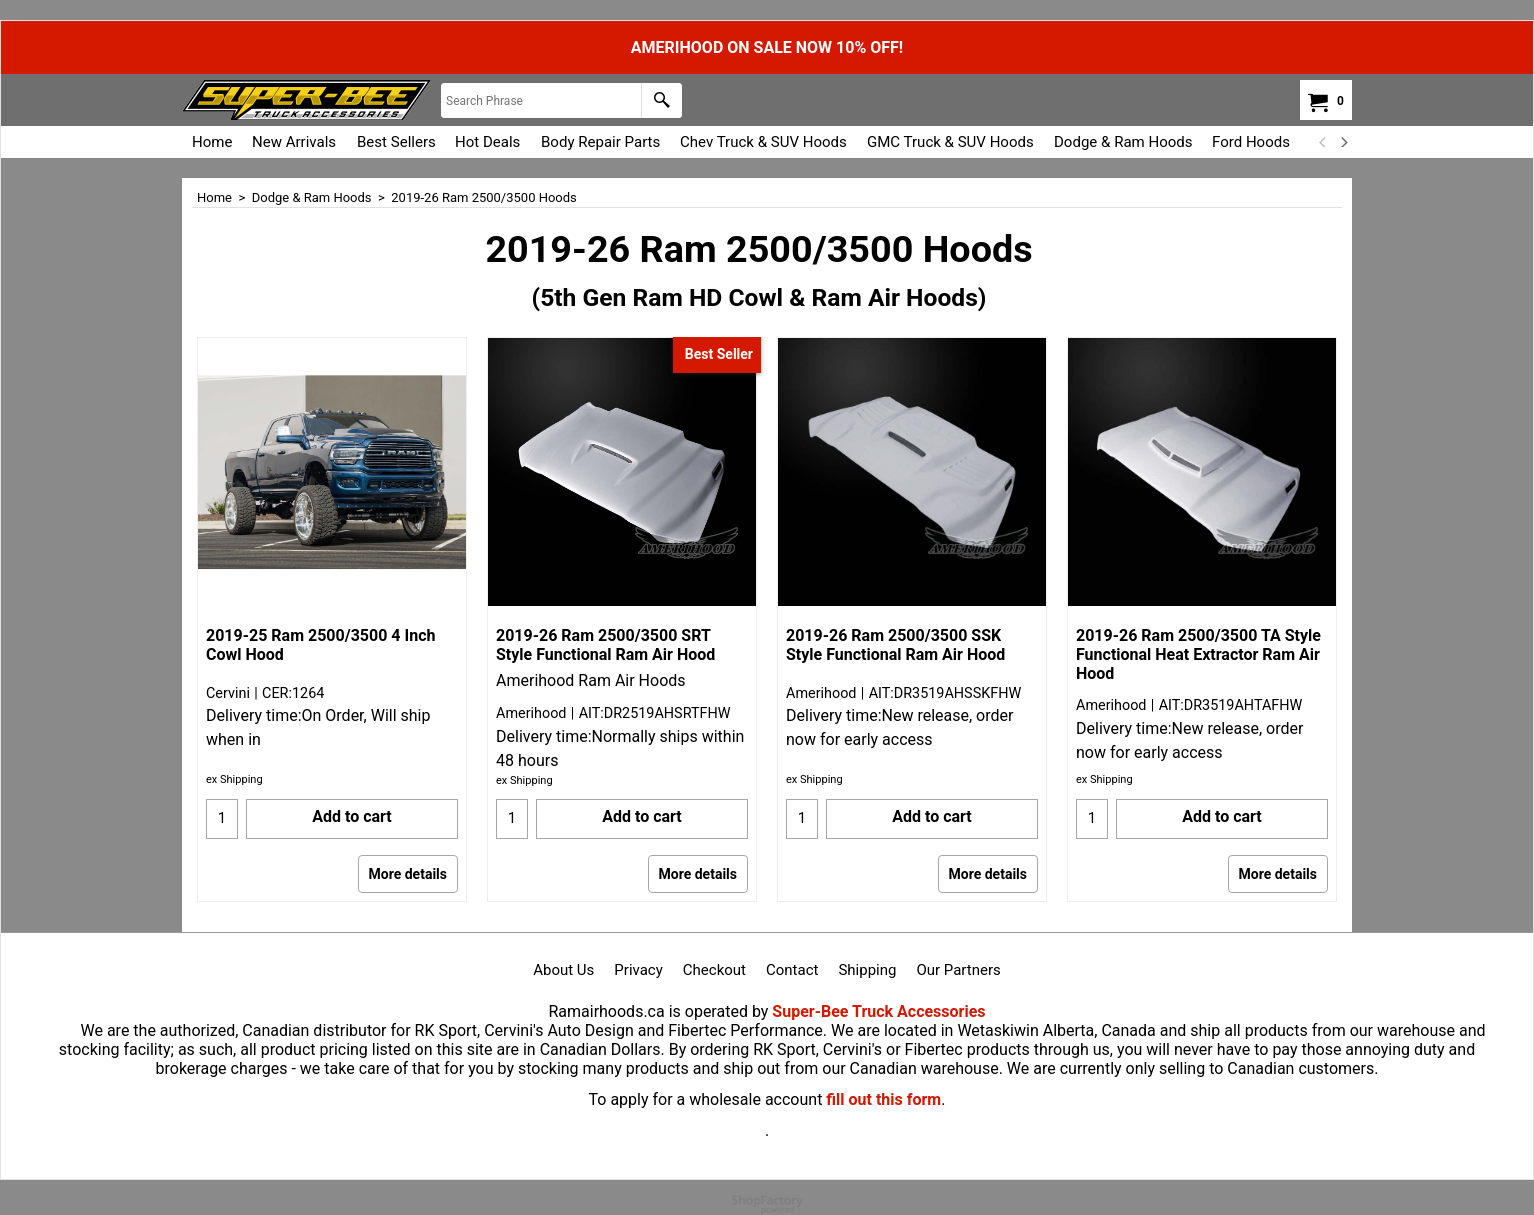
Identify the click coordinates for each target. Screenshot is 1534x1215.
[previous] (1323, 142)
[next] (1343, 142)
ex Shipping (234, 779)
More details (408, 874)
